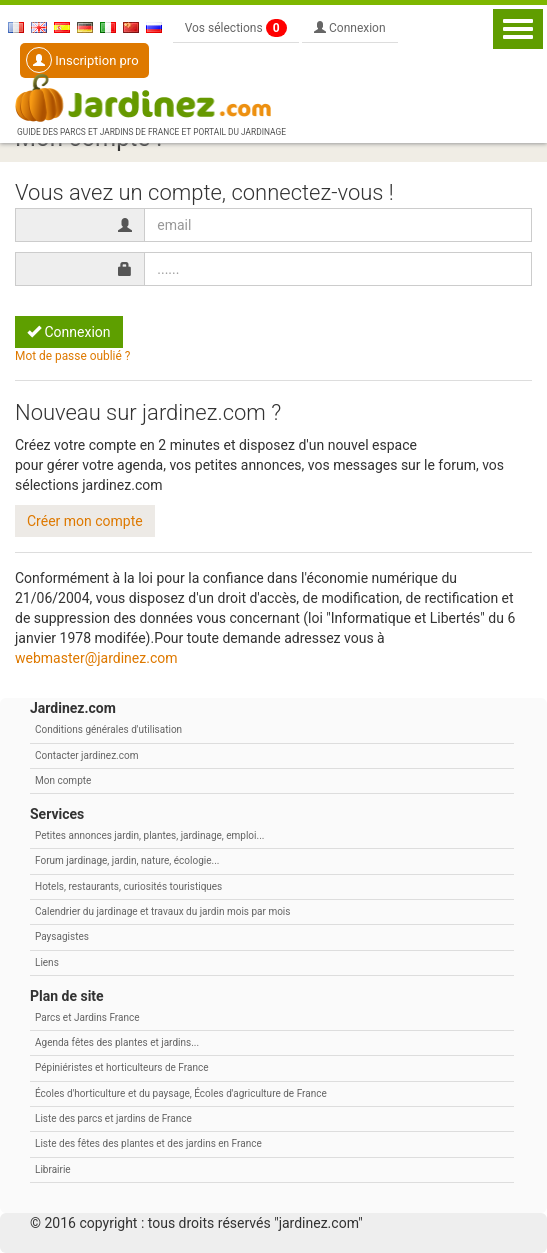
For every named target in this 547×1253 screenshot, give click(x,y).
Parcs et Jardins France (87, 1017)
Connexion (350, 28)
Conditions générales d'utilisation (108, 729)
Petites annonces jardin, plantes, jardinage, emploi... (149, 835)
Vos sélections (236, 28)
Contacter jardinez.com (86, 755)
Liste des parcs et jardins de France (113, 1118)
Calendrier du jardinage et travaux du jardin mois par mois (162, 911)
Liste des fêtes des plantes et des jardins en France (148, 1143)
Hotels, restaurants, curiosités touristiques (128, 886)
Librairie (53, 1169)
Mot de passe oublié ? (72, 356)
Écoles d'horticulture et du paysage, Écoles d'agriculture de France (181, 1093)
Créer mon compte (85, 521)
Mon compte (63, 780)
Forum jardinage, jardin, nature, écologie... (127, 860)
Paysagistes (62, 936)
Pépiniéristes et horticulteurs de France (121, 1067)
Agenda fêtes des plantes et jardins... (117, 1042)
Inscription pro (82, 60)
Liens (47, 962)
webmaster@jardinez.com (96, 658)
